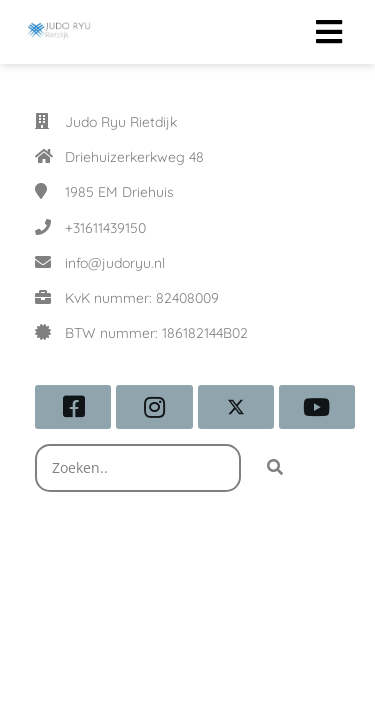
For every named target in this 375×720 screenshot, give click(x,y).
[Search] (275, 468)
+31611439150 (105, 228)
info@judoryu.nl (115, 263)
